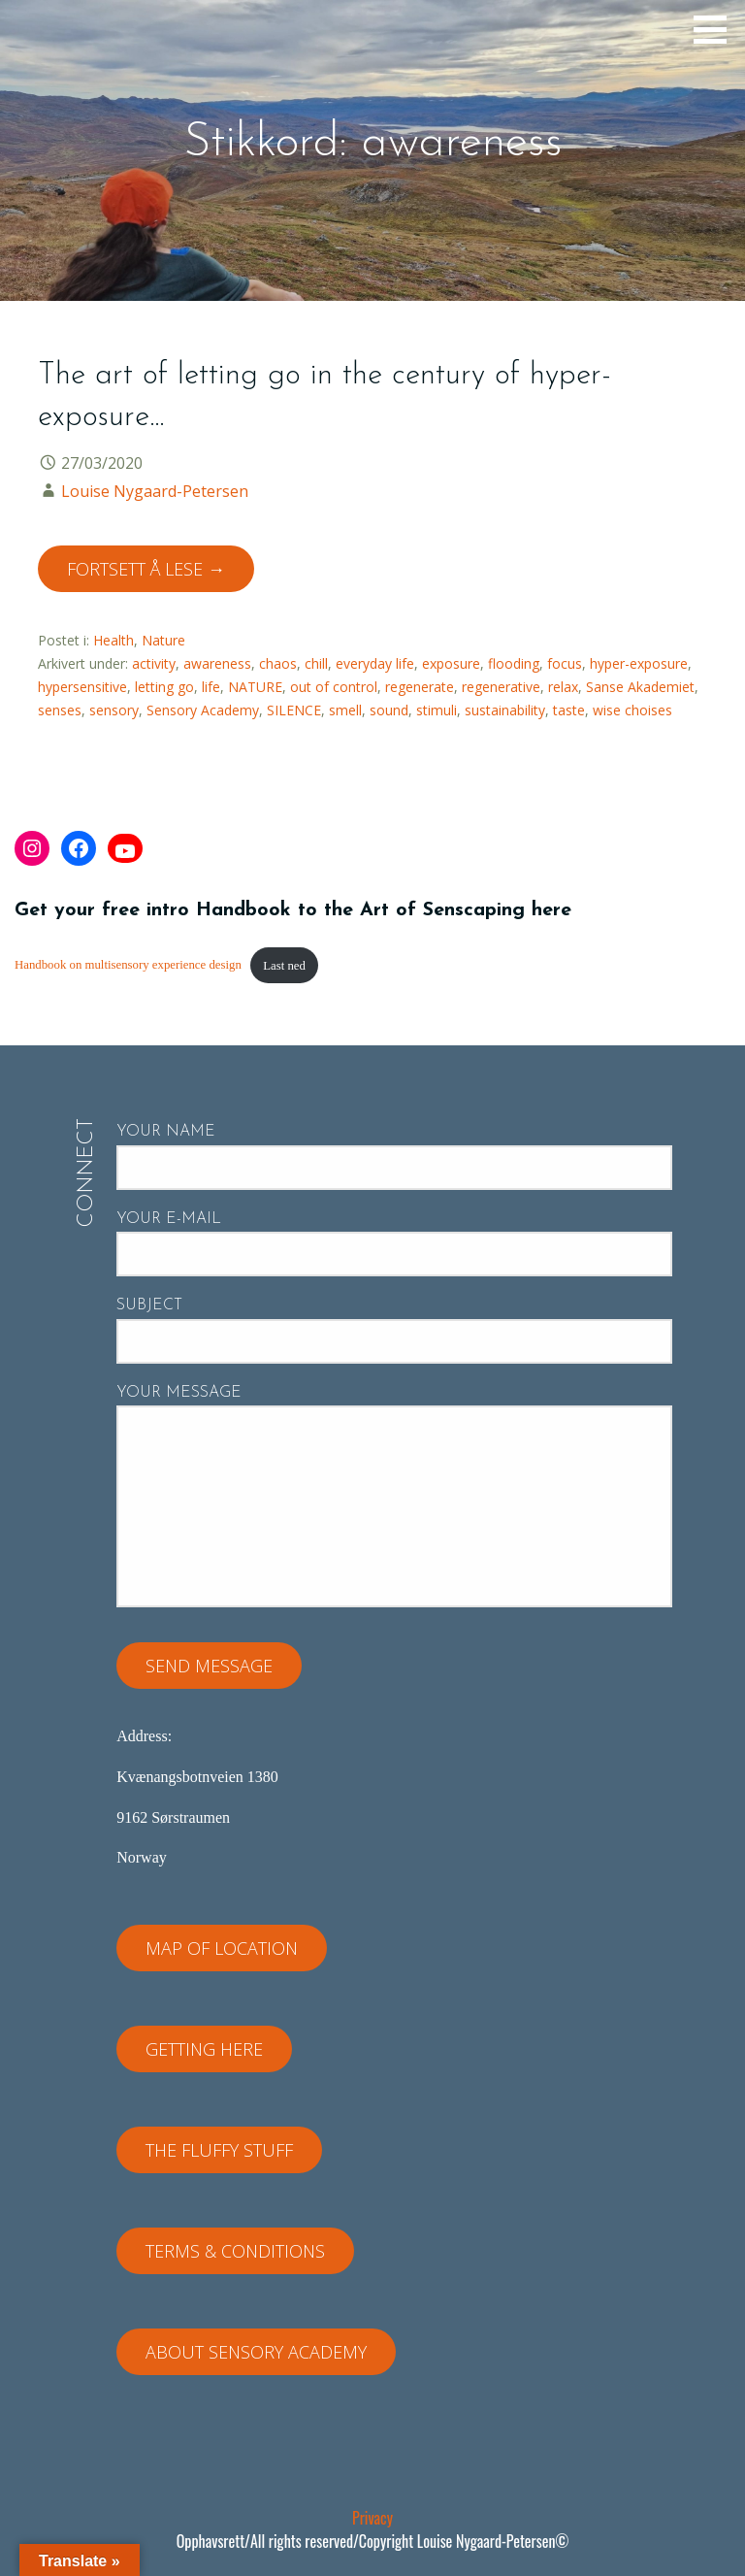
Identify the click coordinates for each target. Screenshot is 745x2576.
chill (316, 663)
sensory (114, 710)
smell (345, 710)
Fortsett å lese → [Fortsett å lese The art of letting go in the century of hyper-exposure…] (146, 568)
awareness (217, 663)
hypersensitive (82, 686)
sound (389, 710)
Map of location (222, 1948)
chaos (278, 663)
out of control (333, 686)
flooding (513, 663)
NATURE (255, 686)
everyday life (375, 663)
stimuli (436, 710)
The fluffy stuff (219, 2150)
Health (113, 640)
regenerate (419, 686)
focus (564, 663)
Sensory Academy (202, 710)
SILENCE (294, 710)
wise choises (632, 710)
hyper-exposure (639, 663)
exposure (451, 663)
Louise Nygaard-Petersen (154, 491)
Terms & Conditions (235, 2250)
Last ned (284, 966)
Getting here (204, 2049)
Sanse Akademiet (640, 686)
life (211, 686)
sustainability (505, 710)
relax (563, 686)
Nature (163, 640)
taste (569, 710)
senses (59, 710)
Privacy (372, 2517)
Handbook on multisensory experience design (128, 966)
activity (154, 663)
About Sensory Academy (256, 2351)
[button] (717, 29)
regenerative (501, 686)
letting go (164, 686)
